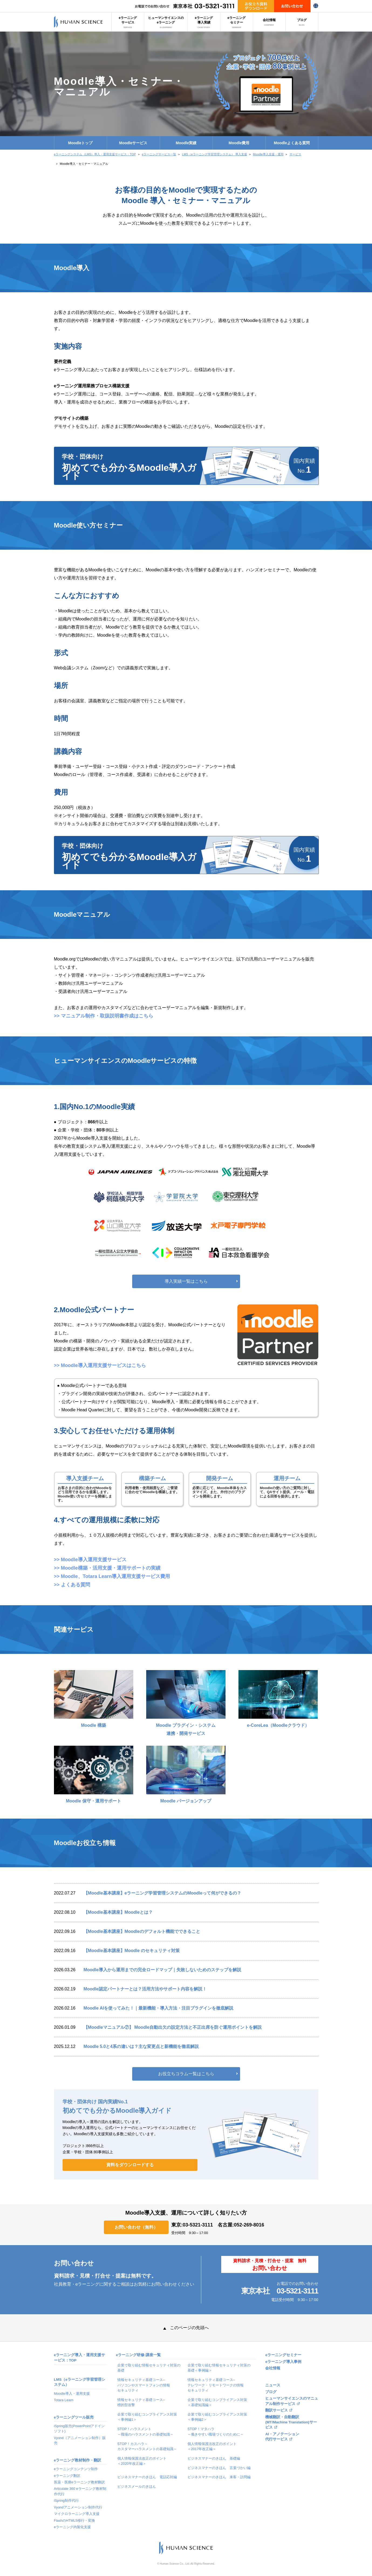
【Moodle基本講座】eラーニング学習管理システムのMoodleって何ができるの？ (162, 1893)
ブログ (302, 22)
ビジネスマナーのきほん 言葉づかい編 (219, 2468)
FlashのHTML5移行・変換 (74, 2520)
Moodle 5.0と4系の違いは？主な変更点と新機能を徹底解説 (141, 2046)
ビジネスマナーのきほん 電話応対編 (147, 2477)
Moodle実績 (186, 143)
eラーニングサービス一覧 (159, 154)
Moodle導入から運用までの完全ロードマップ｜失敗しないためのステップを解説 (162, 1969)
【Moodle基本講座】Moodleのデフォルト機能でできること (142, 1931)
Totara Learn (64, 2400)
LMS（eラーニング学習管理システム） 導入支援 (214, 154)
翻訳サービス (276, 2410)
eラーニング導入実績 (204, 22)
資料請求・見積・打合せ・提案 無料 (269, 2264)
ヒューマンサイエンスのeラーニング (166, 22)
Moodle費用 (239, 143)
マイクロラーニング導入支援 (77, 2514)
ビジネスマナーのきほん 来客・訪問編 (219, 2477)
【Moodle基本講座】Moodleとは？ (118, 1912)
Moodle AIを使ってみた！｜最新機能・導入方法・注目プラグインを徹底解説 (159, 2008)
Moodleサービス (133, 143)
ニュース (272, 2385)
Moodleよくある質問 (292, 143)
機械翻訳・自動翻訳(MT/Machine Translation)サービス (291, 2422)
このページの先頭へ (186, 2327)
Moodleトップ (80, 143)
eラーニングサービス (128, 22)
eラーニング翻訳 (67, 2476)
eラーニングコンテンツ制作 (76, 2469)
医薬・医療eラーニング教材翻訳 (79, 2482)
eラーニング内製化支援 (72, 2527)
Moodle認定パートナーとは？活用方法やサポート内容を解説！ (145, 1989)
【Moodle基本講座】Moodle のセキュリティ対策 (132, 1950)
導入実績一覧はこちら (186, 1281)
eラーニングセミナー (236, 22)
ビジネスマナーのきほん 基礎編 (213, 2458)
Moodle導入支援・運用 (268, 154)
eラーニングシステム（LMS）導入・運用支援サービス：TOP (95, 154)
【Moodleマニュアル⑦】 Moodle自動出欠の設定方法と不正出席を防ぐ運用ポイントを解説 (173, 2027)
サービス (295, 154)
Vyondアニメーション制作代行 (78, 2507)
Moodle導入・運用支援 (72, 2394)
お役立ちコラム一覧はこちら (186, 2073)
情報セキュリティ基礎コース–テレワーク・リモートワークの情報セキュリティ (215, 2385)
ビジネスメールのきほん (136, 2486)
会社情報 (269, 22)
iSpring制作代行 (66, 2500)
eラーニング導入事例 (283, 2362)
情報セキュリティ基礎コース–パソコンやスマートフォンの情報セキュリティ (143, 2385)
